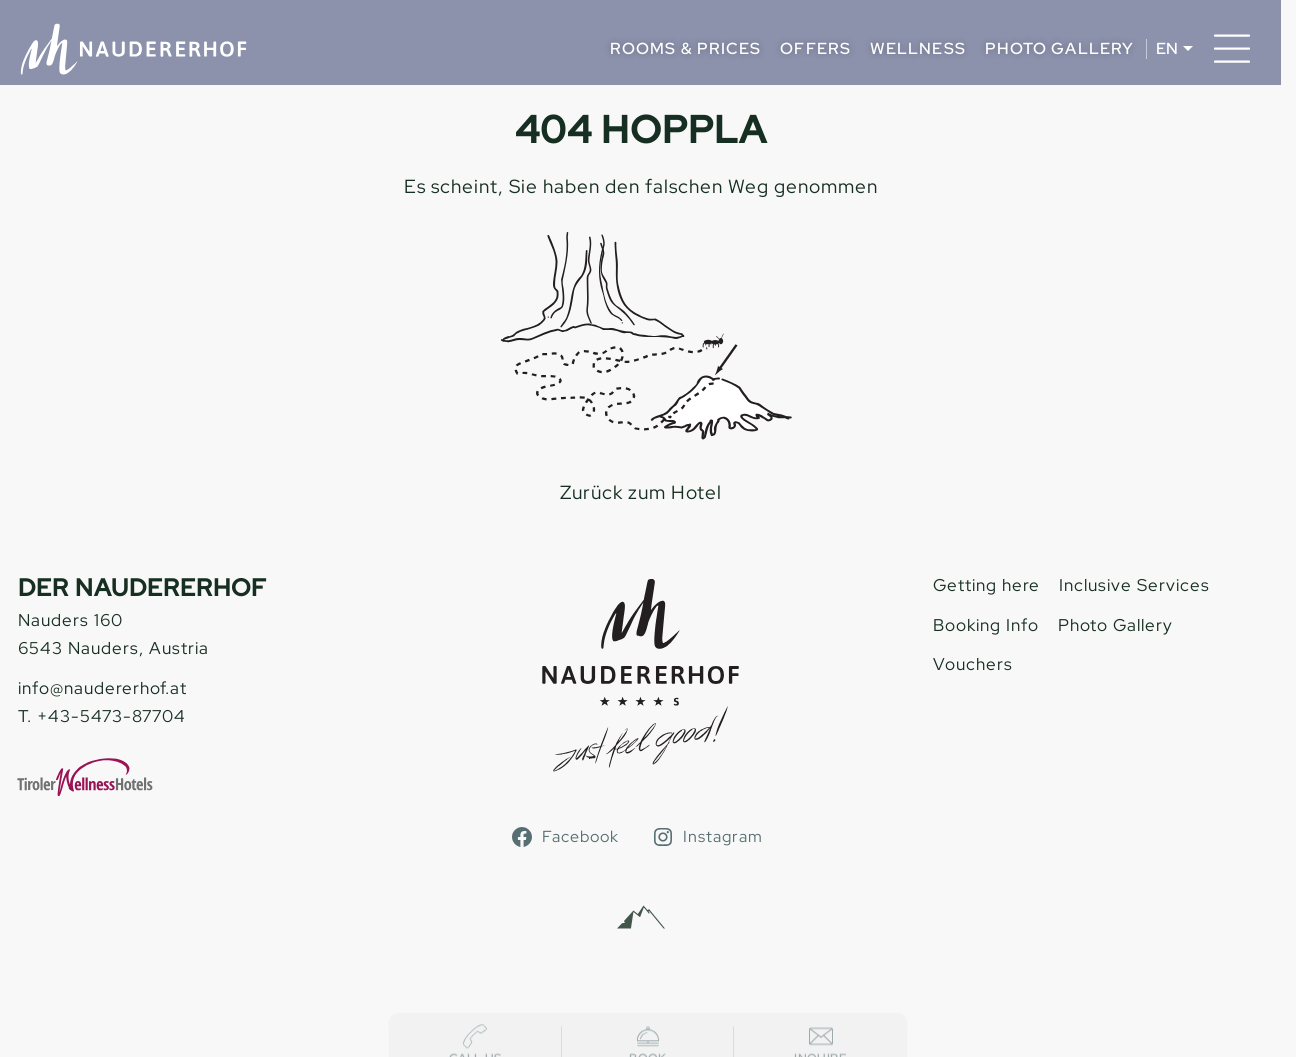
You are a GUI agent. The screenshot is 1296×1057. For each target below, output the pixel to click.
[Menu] (1232, 49)
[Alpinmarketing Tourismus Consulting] (641, 918)
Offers (815, 48)
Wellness (918, 48)
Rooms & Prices (686, 48)
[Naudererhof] (133, 49)
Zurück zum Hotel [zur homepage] (641, 492)
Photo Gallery (1060, 48)
